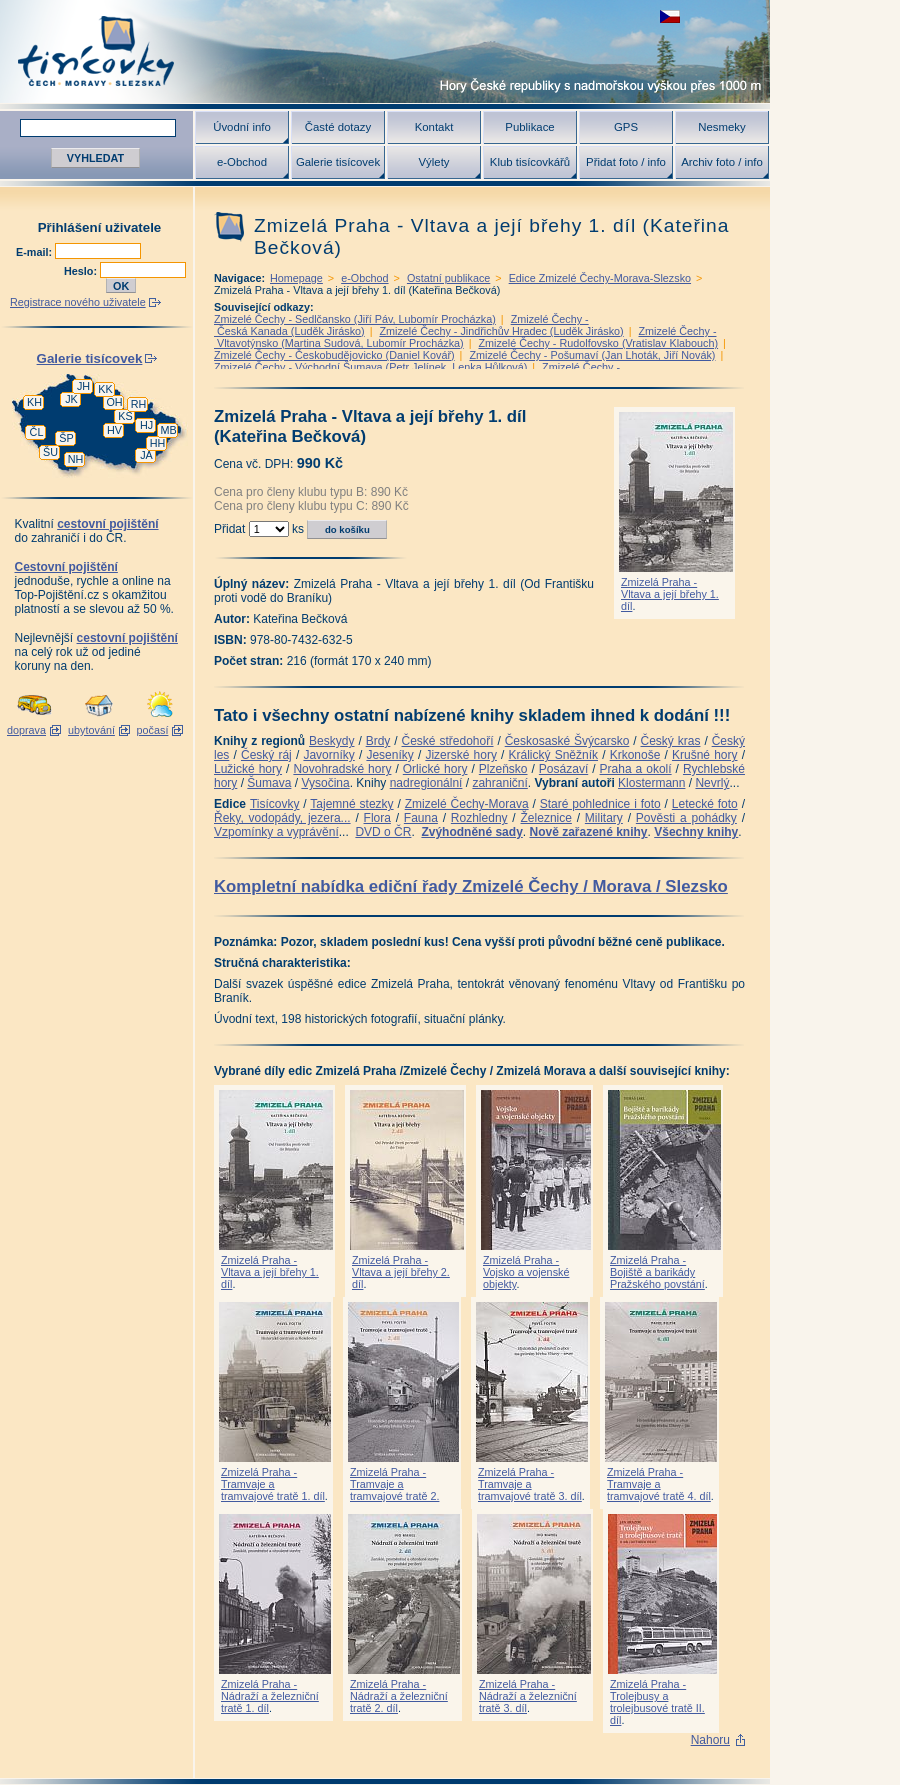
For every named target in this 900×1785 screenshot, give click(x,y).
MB (168, 430)
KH (34, 402)
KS (125, 416)
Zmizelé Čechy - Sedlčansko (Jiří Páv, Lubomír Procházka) (355, 319)
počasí (153, 730)
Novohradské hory (342, 769)
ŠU (50, 452)
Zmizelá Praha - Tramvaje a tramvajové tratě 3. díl (530, 1484)
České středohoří (448, 741)
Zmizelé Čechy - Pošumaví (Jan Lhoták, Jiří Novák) (592, 355)
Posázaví (563, 769)
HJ (146, 425)
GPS (626, 127)
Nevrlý (712, 783)
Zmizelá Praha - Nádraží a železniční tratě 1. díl (270, 1696)
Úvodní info (242, 127)
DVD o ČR (383, 832)
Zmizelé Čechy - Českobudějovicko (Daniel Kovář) (334, 355)
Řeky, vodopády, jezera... (282, 818)
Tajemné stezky (351, 804)
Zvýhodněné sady (471, 832)
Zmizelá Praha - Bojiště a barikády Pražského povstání (657, 1272)
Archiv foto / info (722, 162)
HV (114, 430)
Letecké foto (705, 804)
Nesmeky (721, 127)
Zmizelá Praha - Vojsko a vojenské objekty (526, 1272)
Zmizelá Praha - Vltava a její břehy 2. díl (401, 1272)
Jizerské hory (461, 755)
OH (114, 402)
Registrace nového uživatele (78, 302)
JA (146, 455)
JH (83, 386)
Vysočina (325, 783)
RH (139, 404)
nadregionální (426, 783)
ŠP (66, 438)
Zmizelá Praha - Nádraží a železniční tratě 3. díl (528, 1696)
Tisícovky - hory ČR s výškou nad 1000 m (385, 51)
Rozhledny (479, 818)
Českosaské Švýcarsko (567, 741)
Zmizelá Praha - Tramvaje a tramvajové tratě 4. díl (659, 1484)
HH (158, 443)
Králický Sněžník (554, 755)
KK (105, 389)
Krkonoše (635, 755)
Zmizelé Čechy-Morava (467, 804)
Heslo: (82, 271)
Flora (377, 818)
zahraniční (499, 783)
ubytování (91, 730)
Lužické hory (248, 769)
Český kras (671, 741)
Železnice (546, 818)
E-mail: (35, 252)
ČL (37, 432)
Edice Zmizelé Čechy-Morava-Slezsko (600, 278)
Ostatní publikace (448, 278)
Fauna (421, 818)
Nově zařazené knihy (588, 832)
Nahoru (710, 1740)
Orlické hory (435, 769)
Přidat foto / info (626, 162)
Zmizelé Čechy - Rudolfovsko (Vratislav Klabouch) (598, 343)
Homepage (296, 278)
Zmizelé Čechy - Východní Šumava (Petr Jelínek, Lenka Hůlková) (370, 367)
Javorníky (328, 755)
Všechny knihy (696, 832)
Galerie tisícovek (338, 162)
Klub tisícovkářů (530, 162)
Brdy (378, 741)
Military (604, 818)
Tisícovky (275, 804)
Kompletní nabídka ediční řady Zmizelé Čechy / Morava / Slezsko (471, 886)
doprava (26, 730)
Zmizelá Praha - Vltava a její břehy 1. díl (670, 594)
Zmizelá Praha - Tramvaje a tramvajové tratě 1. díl (273, 1484)
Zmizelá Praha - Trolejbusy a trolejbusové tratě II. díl (657, 1702)
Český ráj (266, 755)
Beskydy (331, 741)
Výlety (433, 162)
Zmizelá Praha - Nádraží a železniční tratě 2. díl (399, 1696)
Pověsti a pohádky (686, 818)
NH (76, 459)
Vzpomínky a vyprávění (276, 832)
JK (71, 399)
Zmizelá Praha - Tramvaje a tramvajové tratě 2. (394, 1484)
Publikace (529, 127)
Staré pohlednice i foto (600, 804)
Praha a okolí (636, 769)
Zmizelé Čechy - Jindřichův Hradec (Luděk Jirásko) (501, 331)
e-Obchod (242, 162)
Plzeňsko (503, 769)
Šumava (269, 783)
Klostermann (651, 783)
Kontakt (434, 127)
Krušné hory (705, 755)
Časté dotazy (338, 127)
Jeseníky (389, 755)
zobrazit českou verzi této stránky (670, 16)
